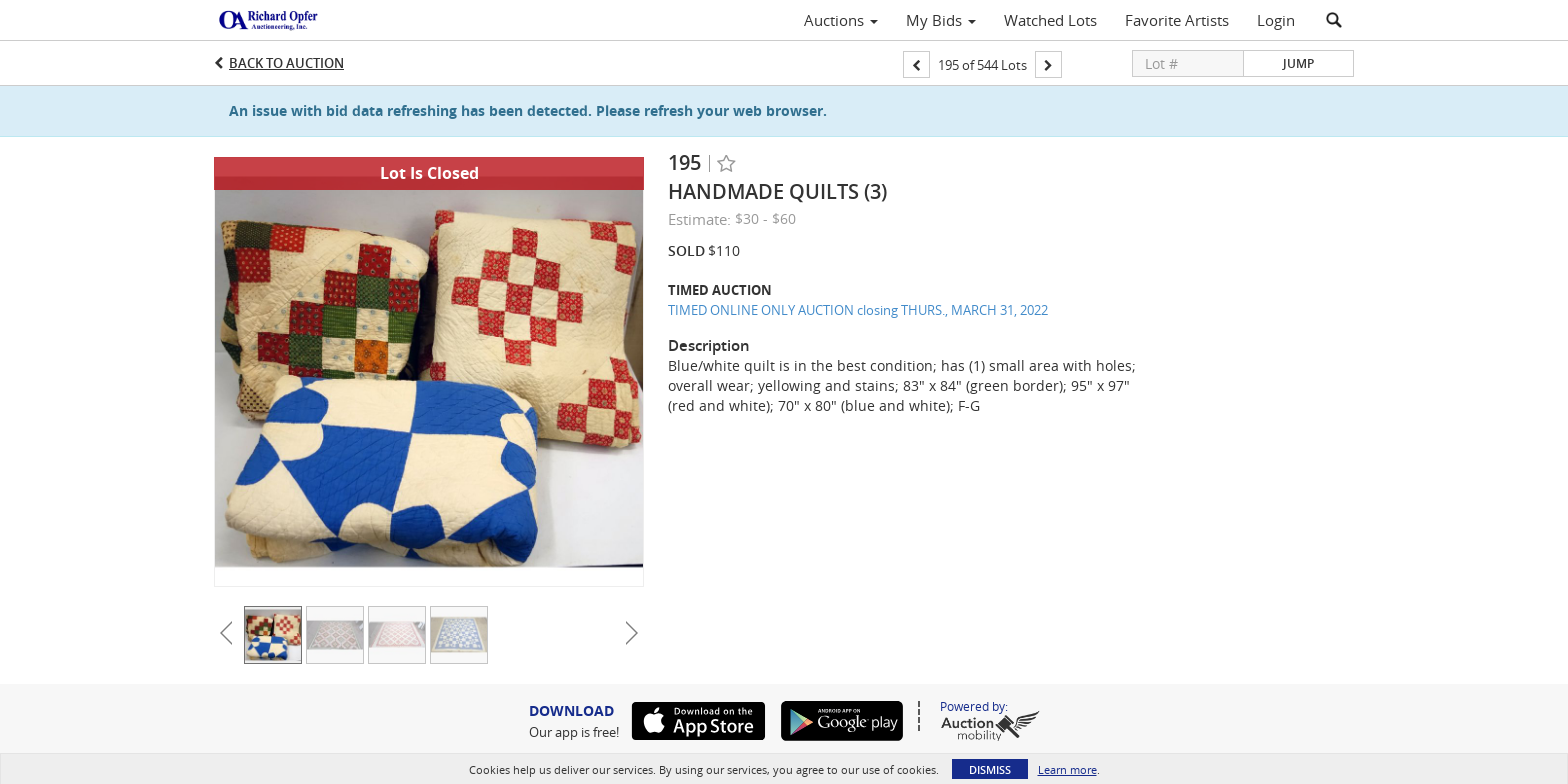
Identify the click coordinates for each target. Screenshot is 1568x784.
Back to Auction (286, 63)
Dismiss (990, 769)
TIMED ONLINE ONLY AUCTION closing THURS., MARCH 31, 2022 (858, 310)
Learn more (1067, 769)
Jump (1298, 63)
